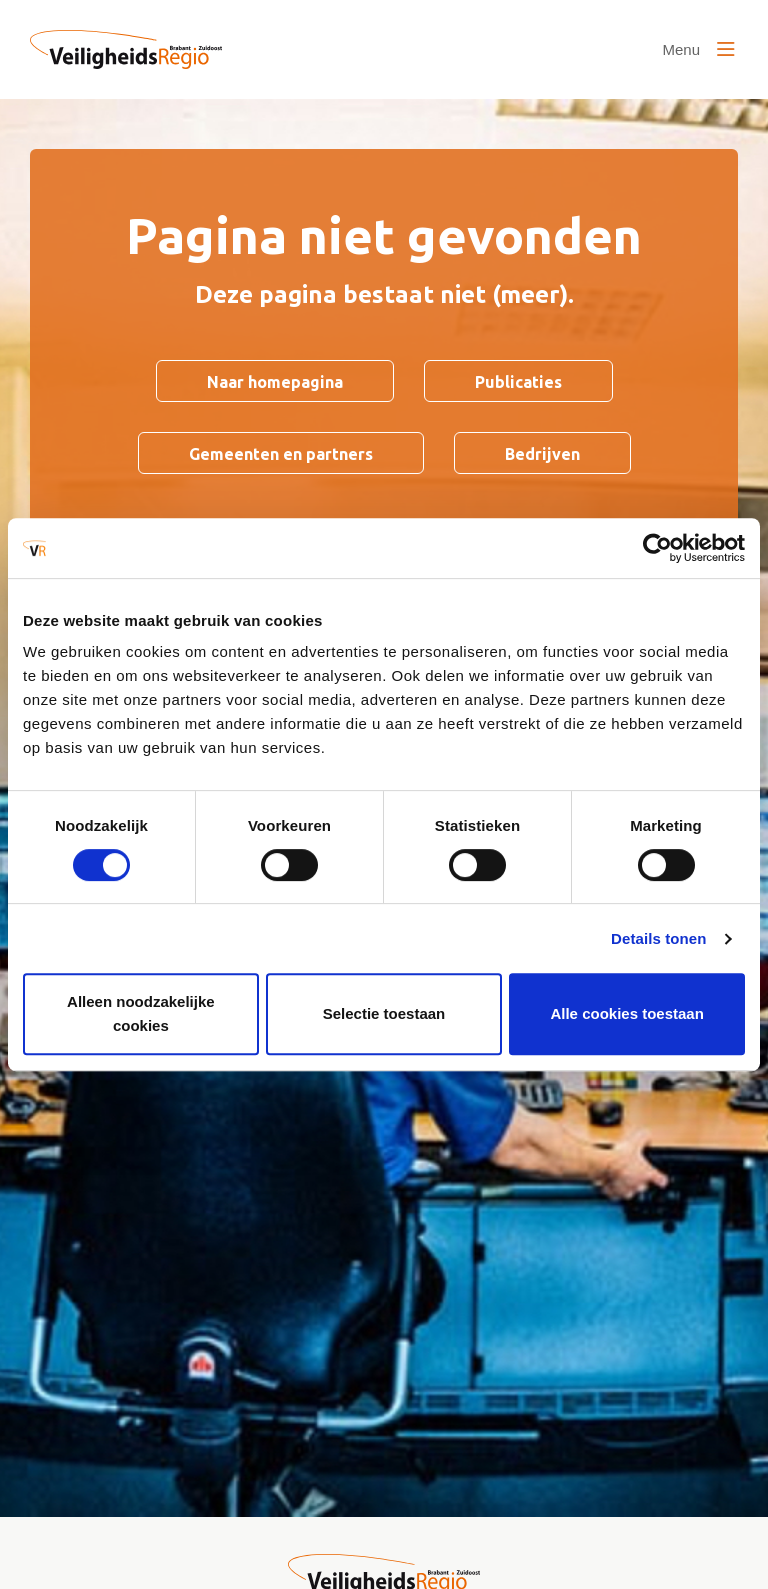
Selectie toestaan (384, 1013)
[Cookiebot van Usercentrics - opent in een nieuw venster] (657, 548)
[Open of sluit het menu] (698, 50)
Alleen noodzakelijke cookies (141, 1013)
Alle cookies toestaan (626, 1013)
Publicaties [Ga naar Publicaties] (518, 382)
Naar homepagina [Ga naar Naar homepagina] (275, 382)
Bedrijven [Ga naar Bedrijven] (542, 454)
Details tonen (658, 938)
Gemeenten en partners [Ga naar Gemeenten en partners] (281, 454)
